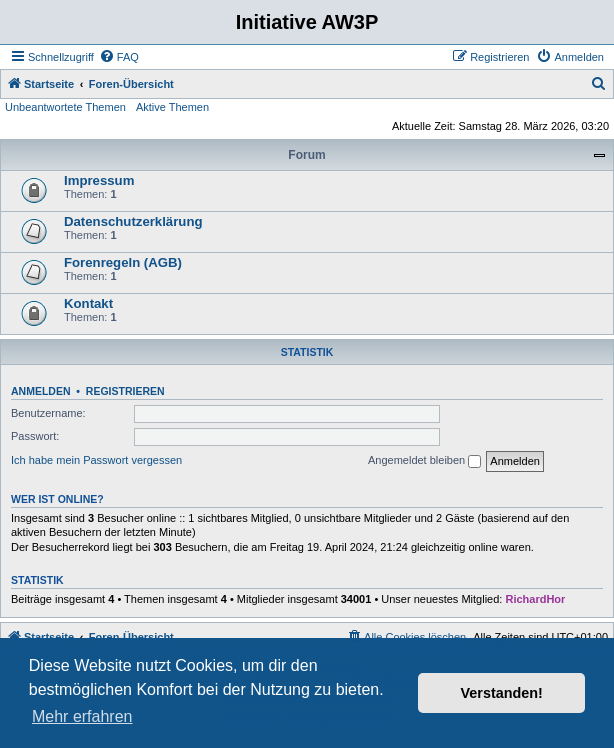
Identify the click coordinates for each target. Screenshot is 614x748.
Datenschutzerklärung (133, 221)
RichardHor (535, 599)
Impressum (99, 180)
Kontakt (88, 303)
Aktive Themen (172, 107)
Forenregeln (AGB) (123, 262)
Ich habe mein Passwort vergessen (96, 460)
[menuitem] (119, 57)
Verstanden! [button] (502, 693)
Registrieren (125, 391)
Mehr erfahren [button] (82, 716)
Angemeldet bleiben (424, 461)
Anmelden (41, 391)
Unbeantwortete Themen (65, 107)
